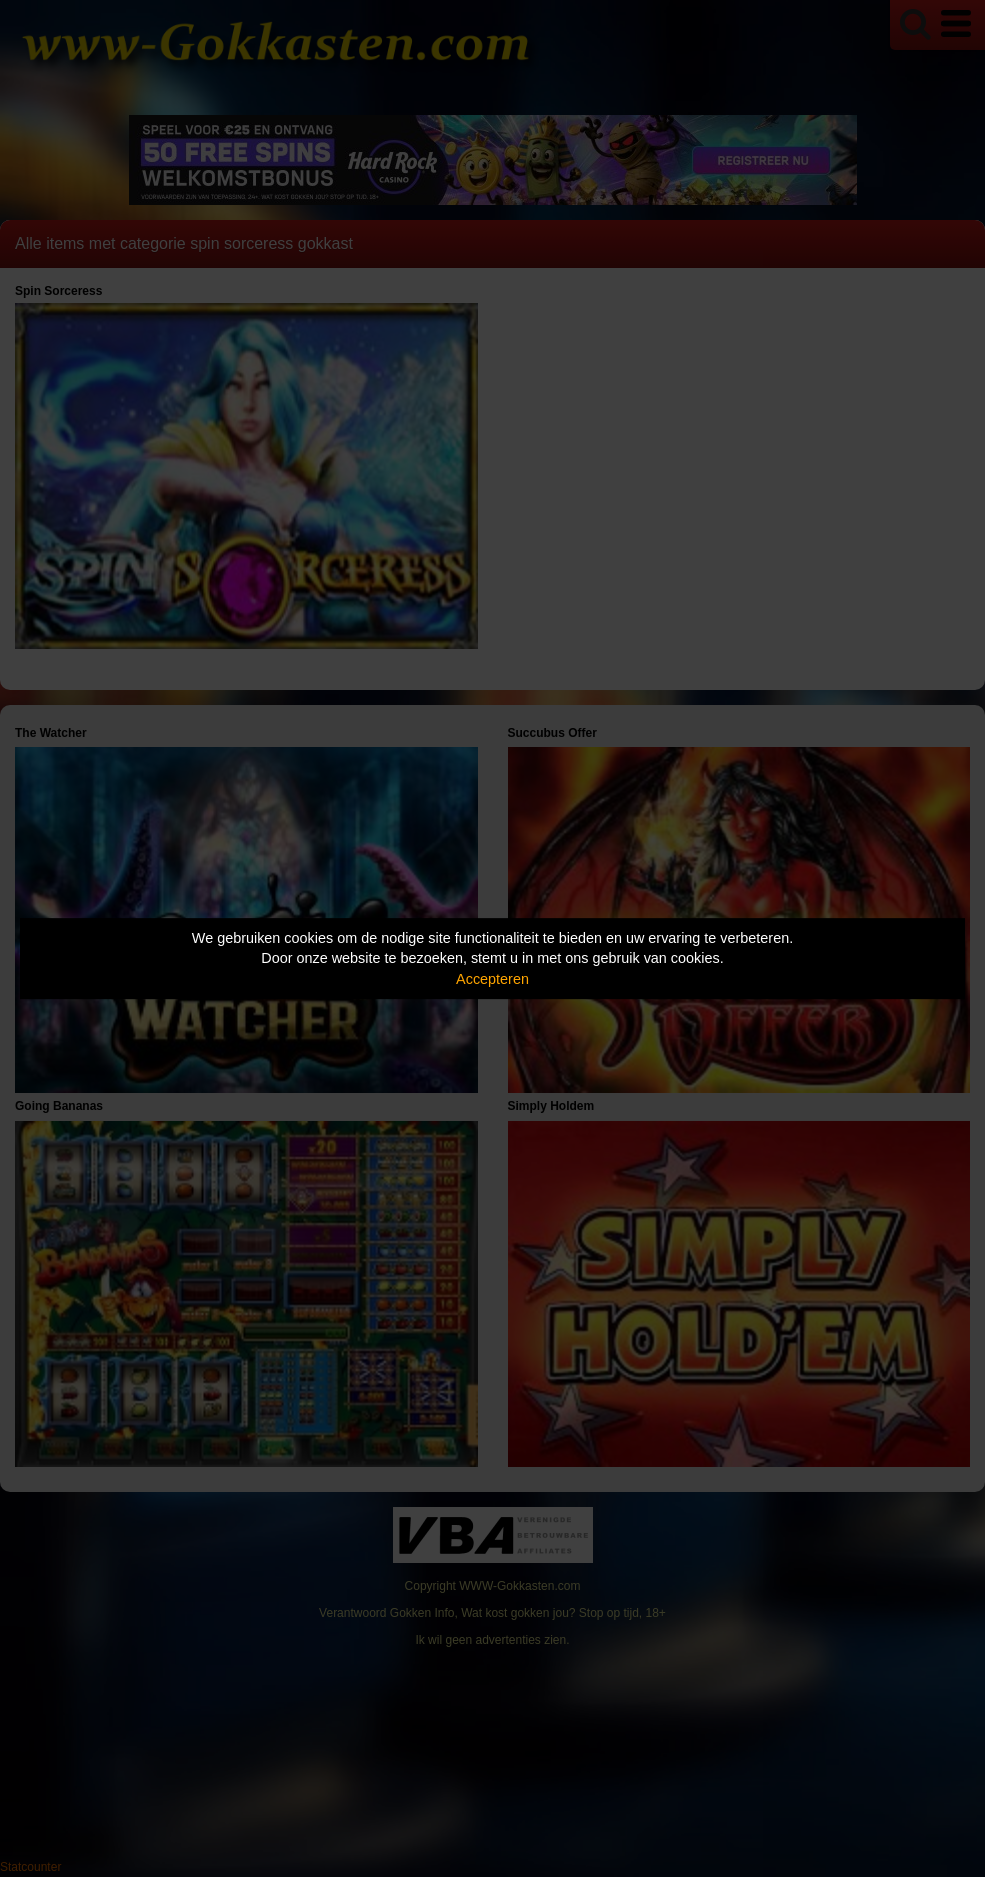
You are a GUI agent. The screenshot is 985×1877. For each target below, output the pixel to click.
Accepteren (492, 979)
